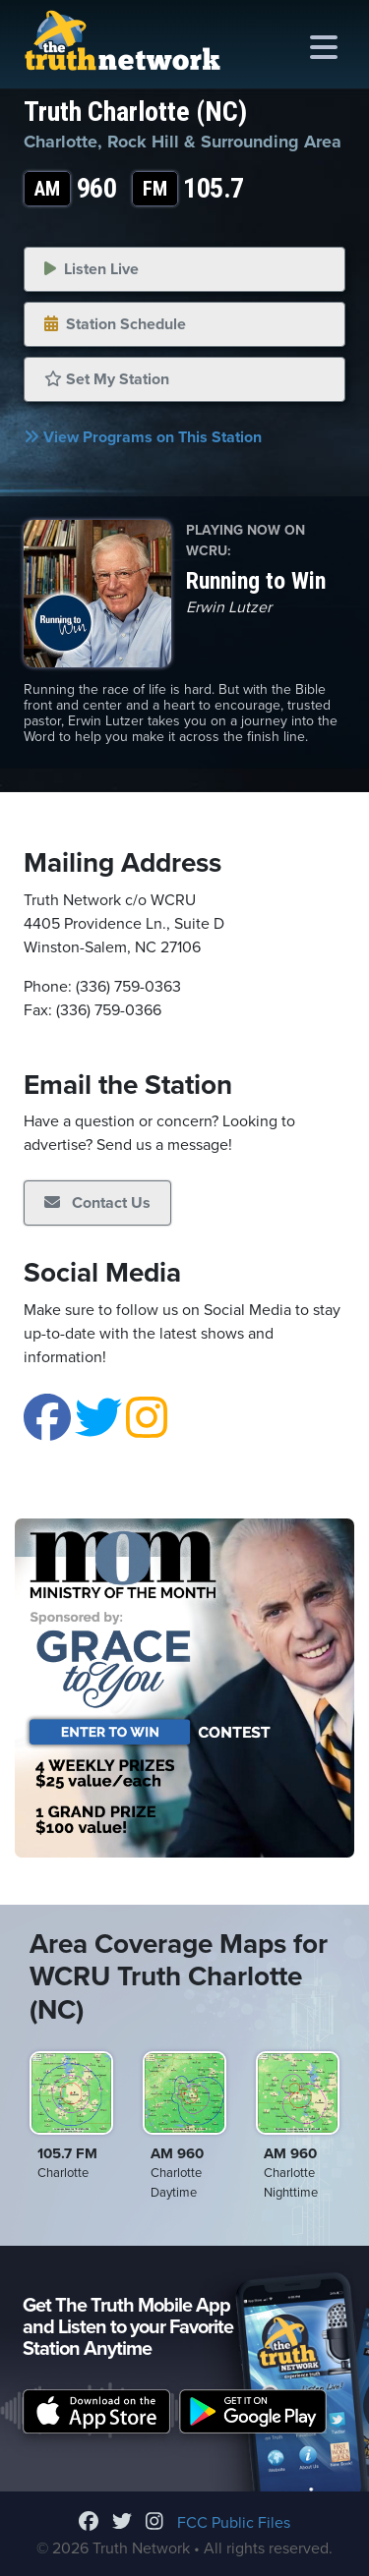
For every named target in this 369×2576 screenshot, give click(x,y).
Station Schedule (115, 324)
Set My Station (106, 379)
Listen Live (91, 269)
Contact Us (97, 1203)
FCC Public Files (233, 2523)
